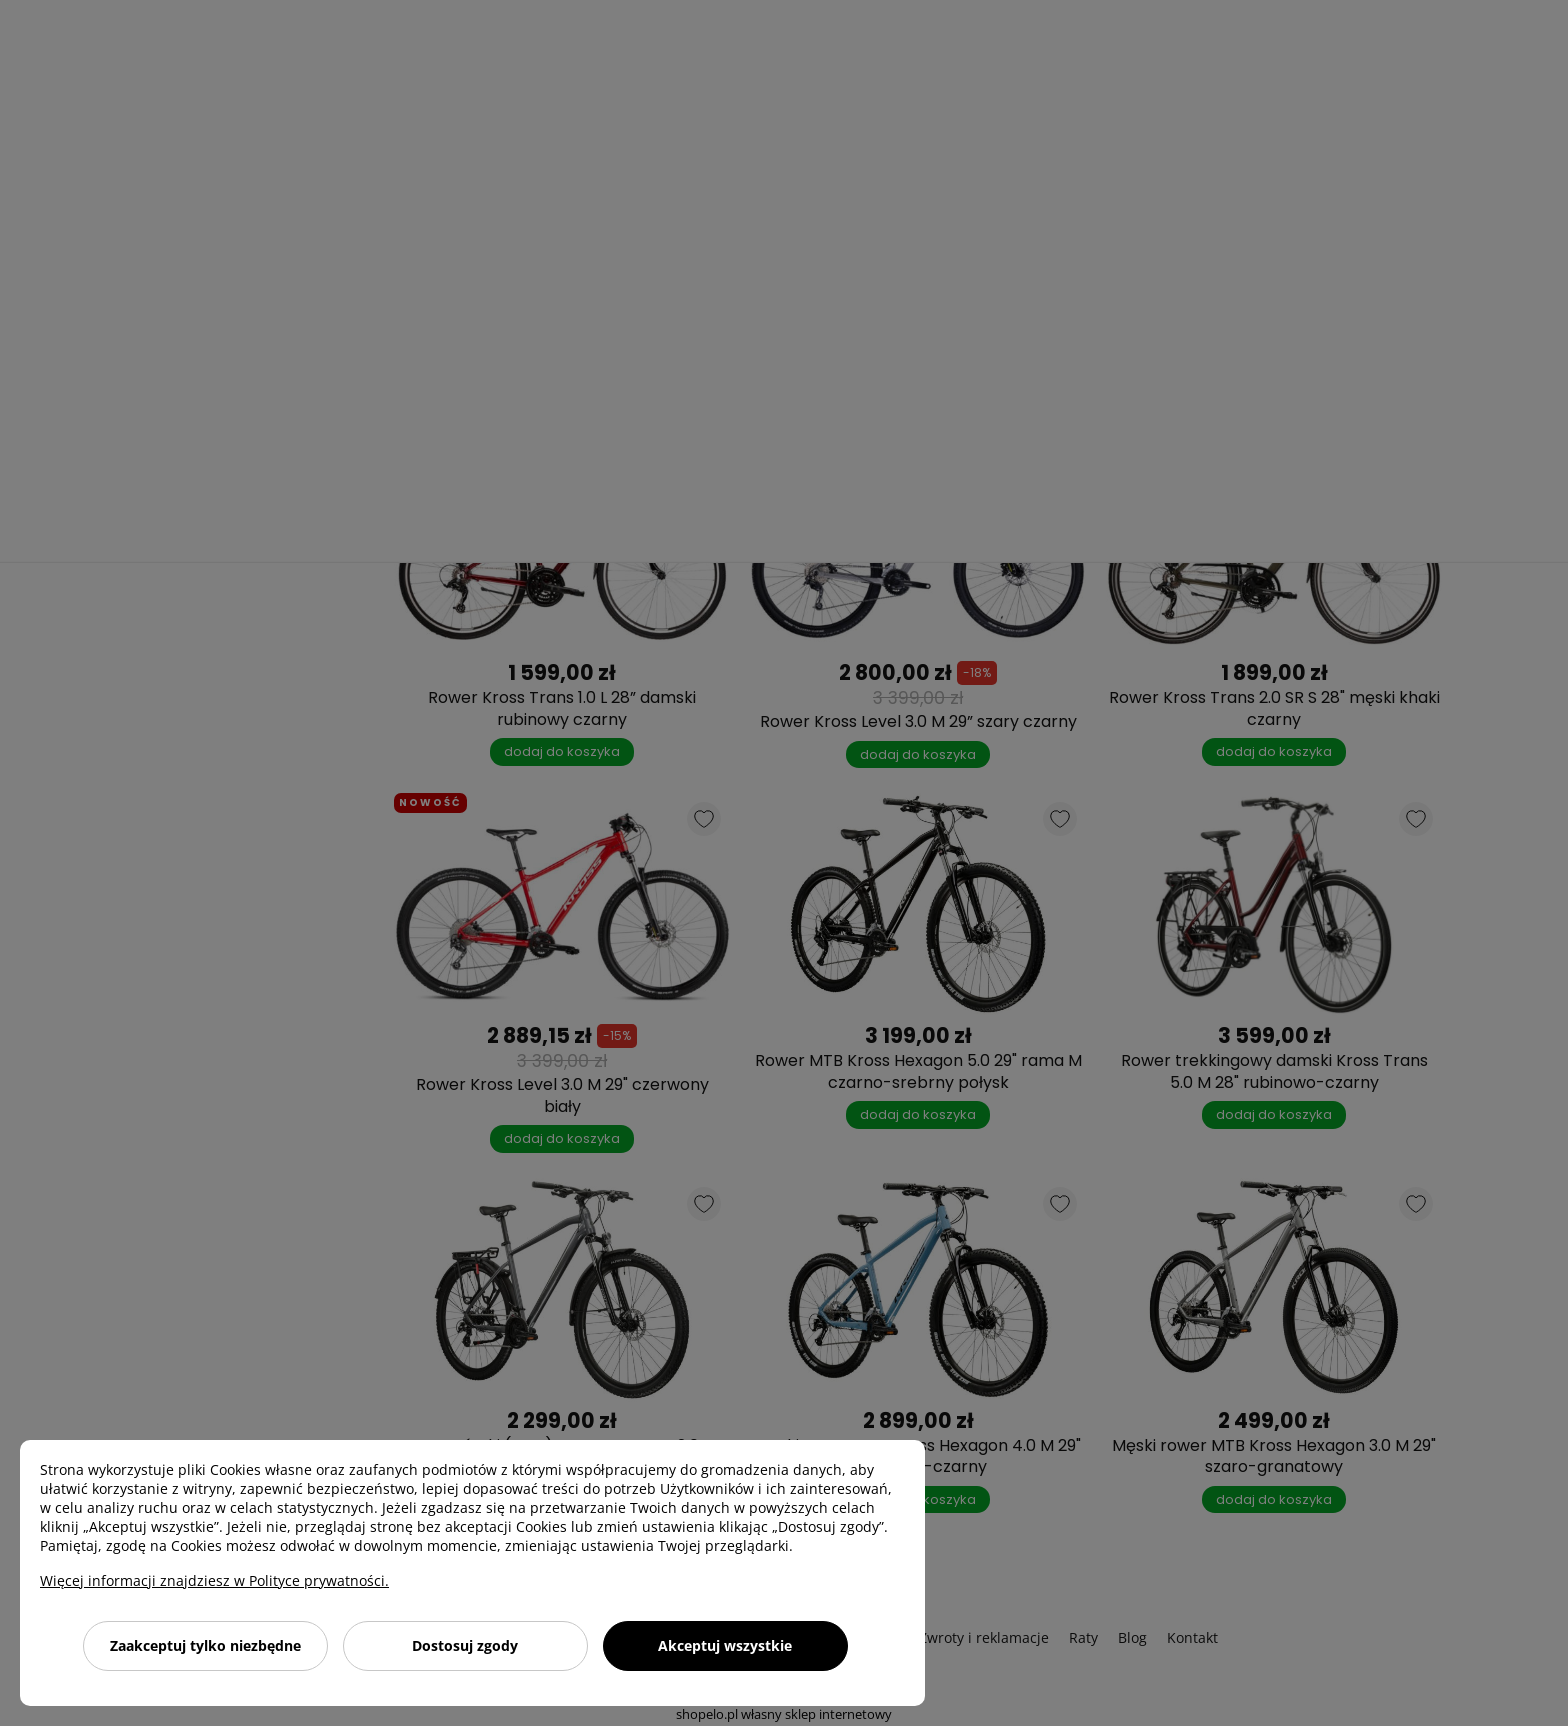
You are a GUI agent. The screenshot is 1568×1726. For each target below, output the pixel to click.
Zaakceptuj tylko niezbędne (205, 1645)
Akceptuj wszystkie (725, 1645)
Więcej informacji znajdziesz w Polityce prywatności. (214, 1580)
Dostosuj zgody (465, 1645)
